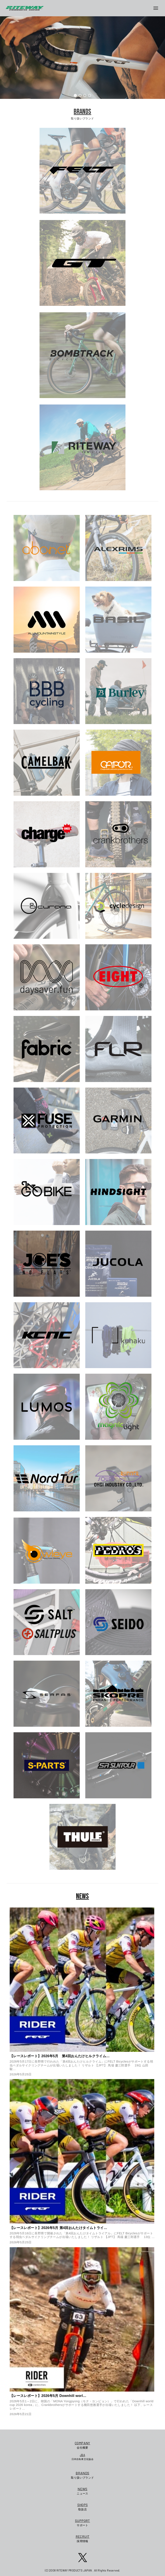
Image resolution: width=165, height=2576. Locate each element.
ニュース (82, 2490)
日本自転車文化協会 (82, 2456)
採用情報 (82, 2538)
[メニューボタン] (157, 8)
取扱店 (82, 2506)
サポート (82, 2522)
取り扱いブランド (82, 2474)
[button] (75, 95)
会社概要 (82, 2444)
